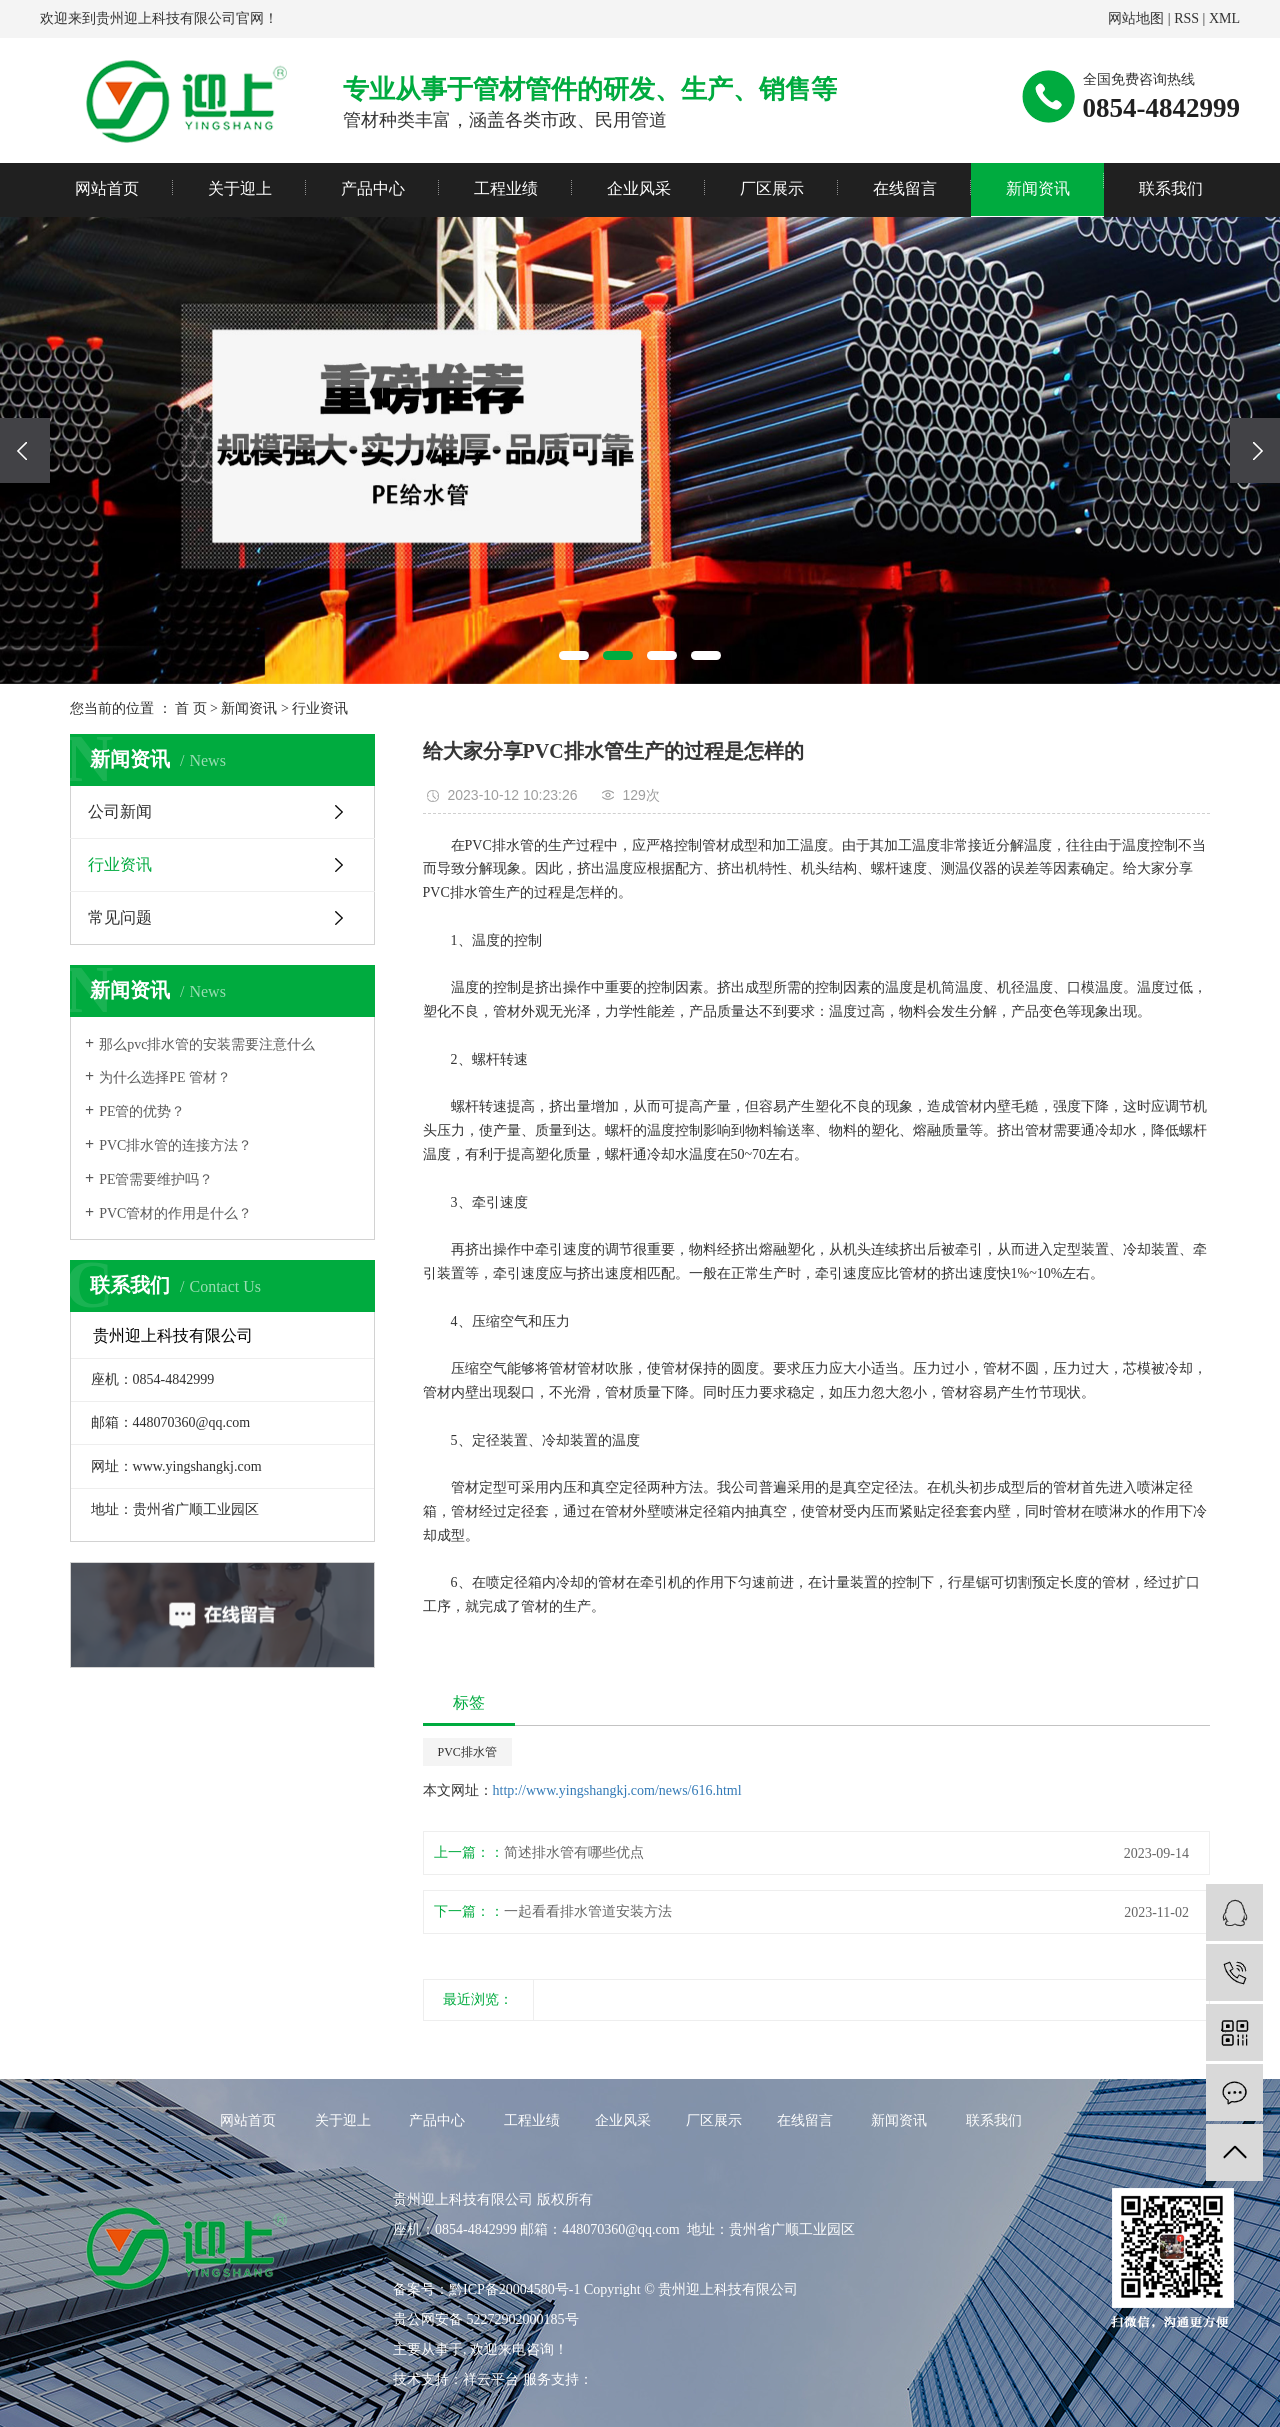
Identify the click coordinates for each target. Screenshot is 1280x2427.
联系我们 (1171, 188)
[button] (574, 655)
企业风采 (639, 188)
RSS (1186, 18)
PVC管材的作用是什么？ (175, 1213)
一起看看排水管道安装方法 (588, 1911)
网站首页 (107, 188)
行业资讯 (320, 708)
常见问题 (120, 917)
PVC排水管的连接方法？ (175, 1145)
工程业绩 (506, 188)
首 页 (191, 708)
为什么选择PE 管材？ (165, 1077)
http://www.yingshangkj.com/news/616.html (617, 1790)
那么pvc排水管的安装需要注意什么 (207, 1044)
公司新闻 (120, 811)
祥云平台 (491, 2379)
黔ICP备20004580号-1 (514, 2289)
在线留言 (905, 188)
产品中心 (373, 188)
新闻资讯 (1038, 188)
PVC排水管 (467, 1752)
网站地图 (1136, 18)
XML (1224, 18)
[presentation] (25, 450)
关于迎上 (240, 188)
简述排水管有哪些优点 (574, 1852)
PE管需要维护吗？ (156, 1179)
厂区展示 (772, 188)
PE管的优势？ (142, 1111)
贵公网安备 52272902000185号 (486, 2319)
